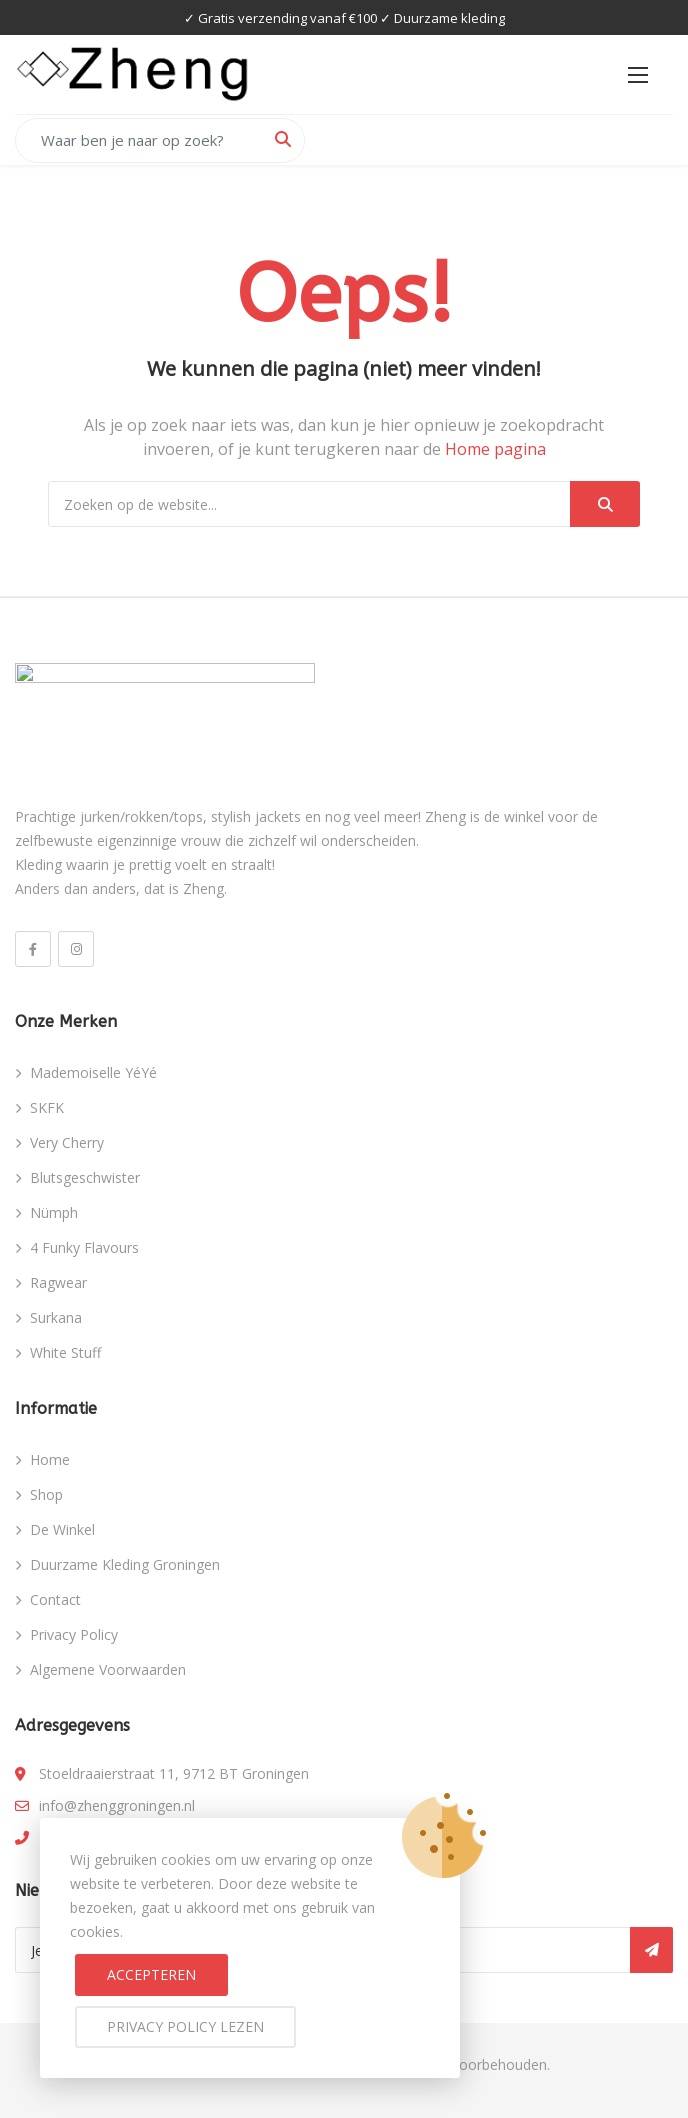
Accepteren (151, 1974)
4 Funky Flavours (84, 1247)
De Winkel (62, 1529)
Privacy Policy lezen (185, 2026)
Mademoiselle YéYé (93, 1072)
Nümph (54, 1212)
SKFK (47, 1107)
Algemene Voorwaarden (108, 1669)
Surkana (56, 1317)
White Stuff (65, 1352)
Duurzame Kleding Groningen (125, 1564)
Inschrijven (651, 1950)
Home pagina (495, 449)
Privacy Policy (74, 1634)
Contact (55, 1599)
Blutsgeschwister (85, 1177)
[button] (638, 74)
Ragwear (58, 1282)
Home (50, 1459)
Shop (46, 1494)
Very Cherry (67, 1142)
